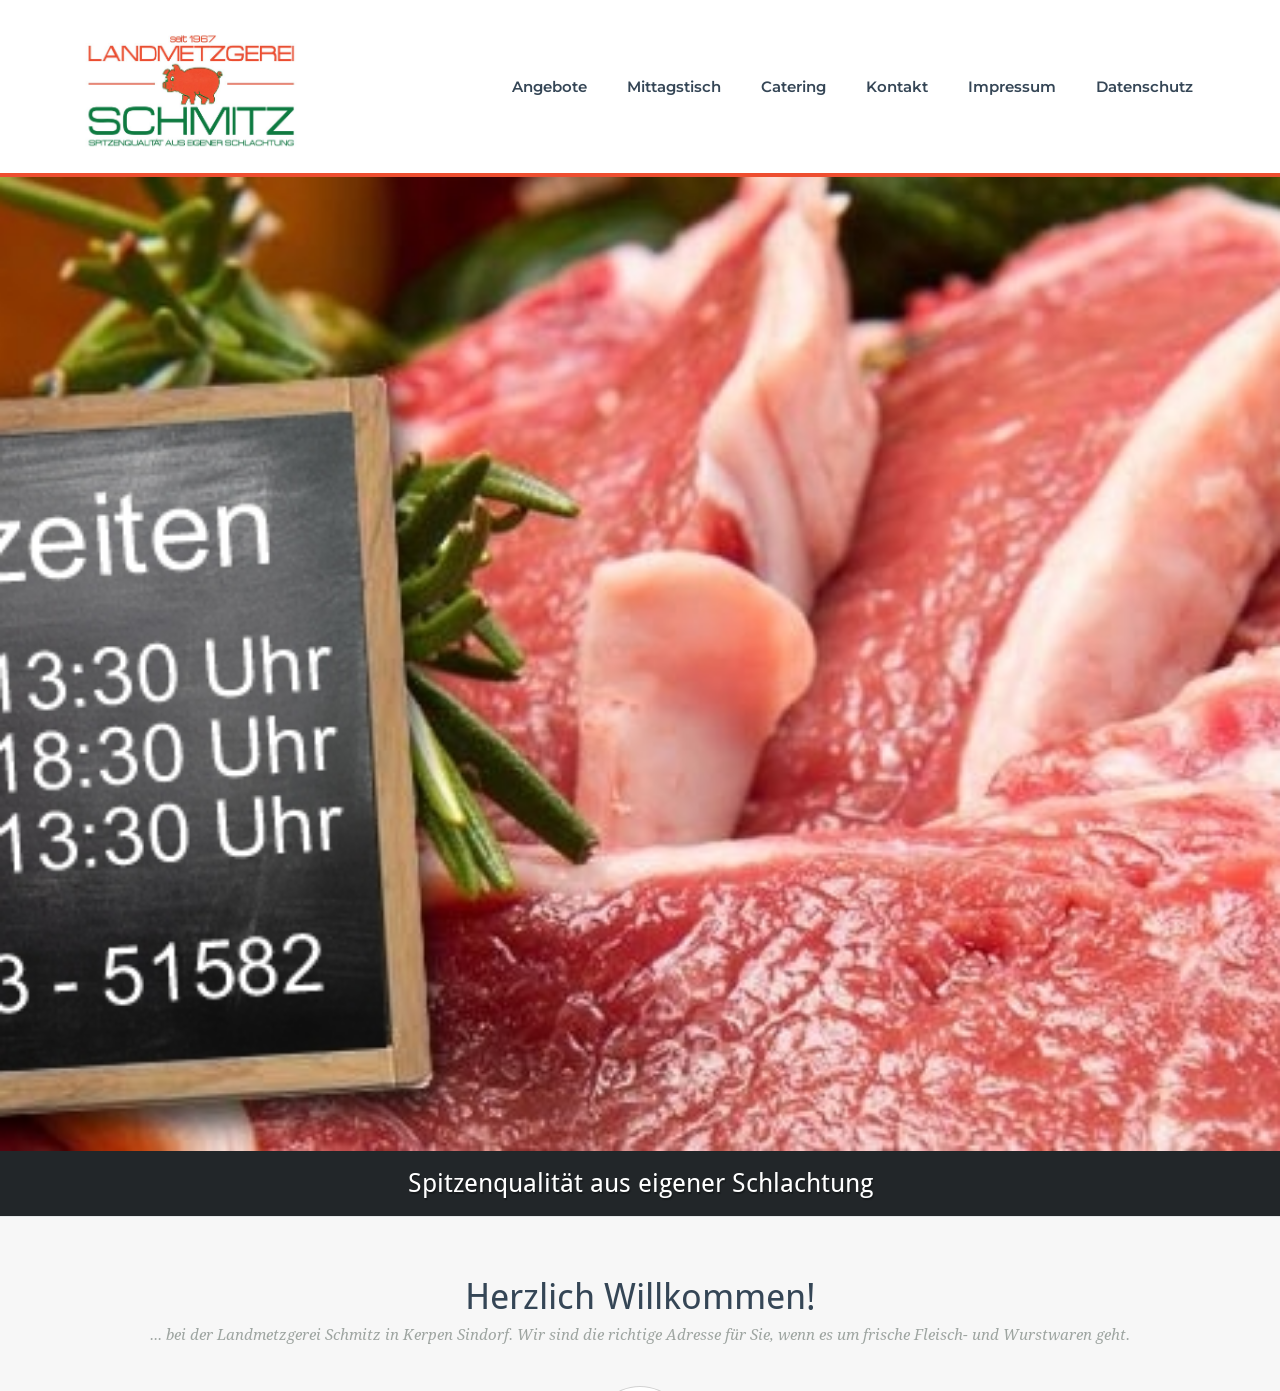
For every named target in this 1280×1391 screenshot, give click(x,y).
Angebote (549, 86)
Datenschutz (1144, 86)
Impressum (1012, 86)
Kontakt (897, 86)
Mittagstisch (674, 86)
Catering (793, 86)
